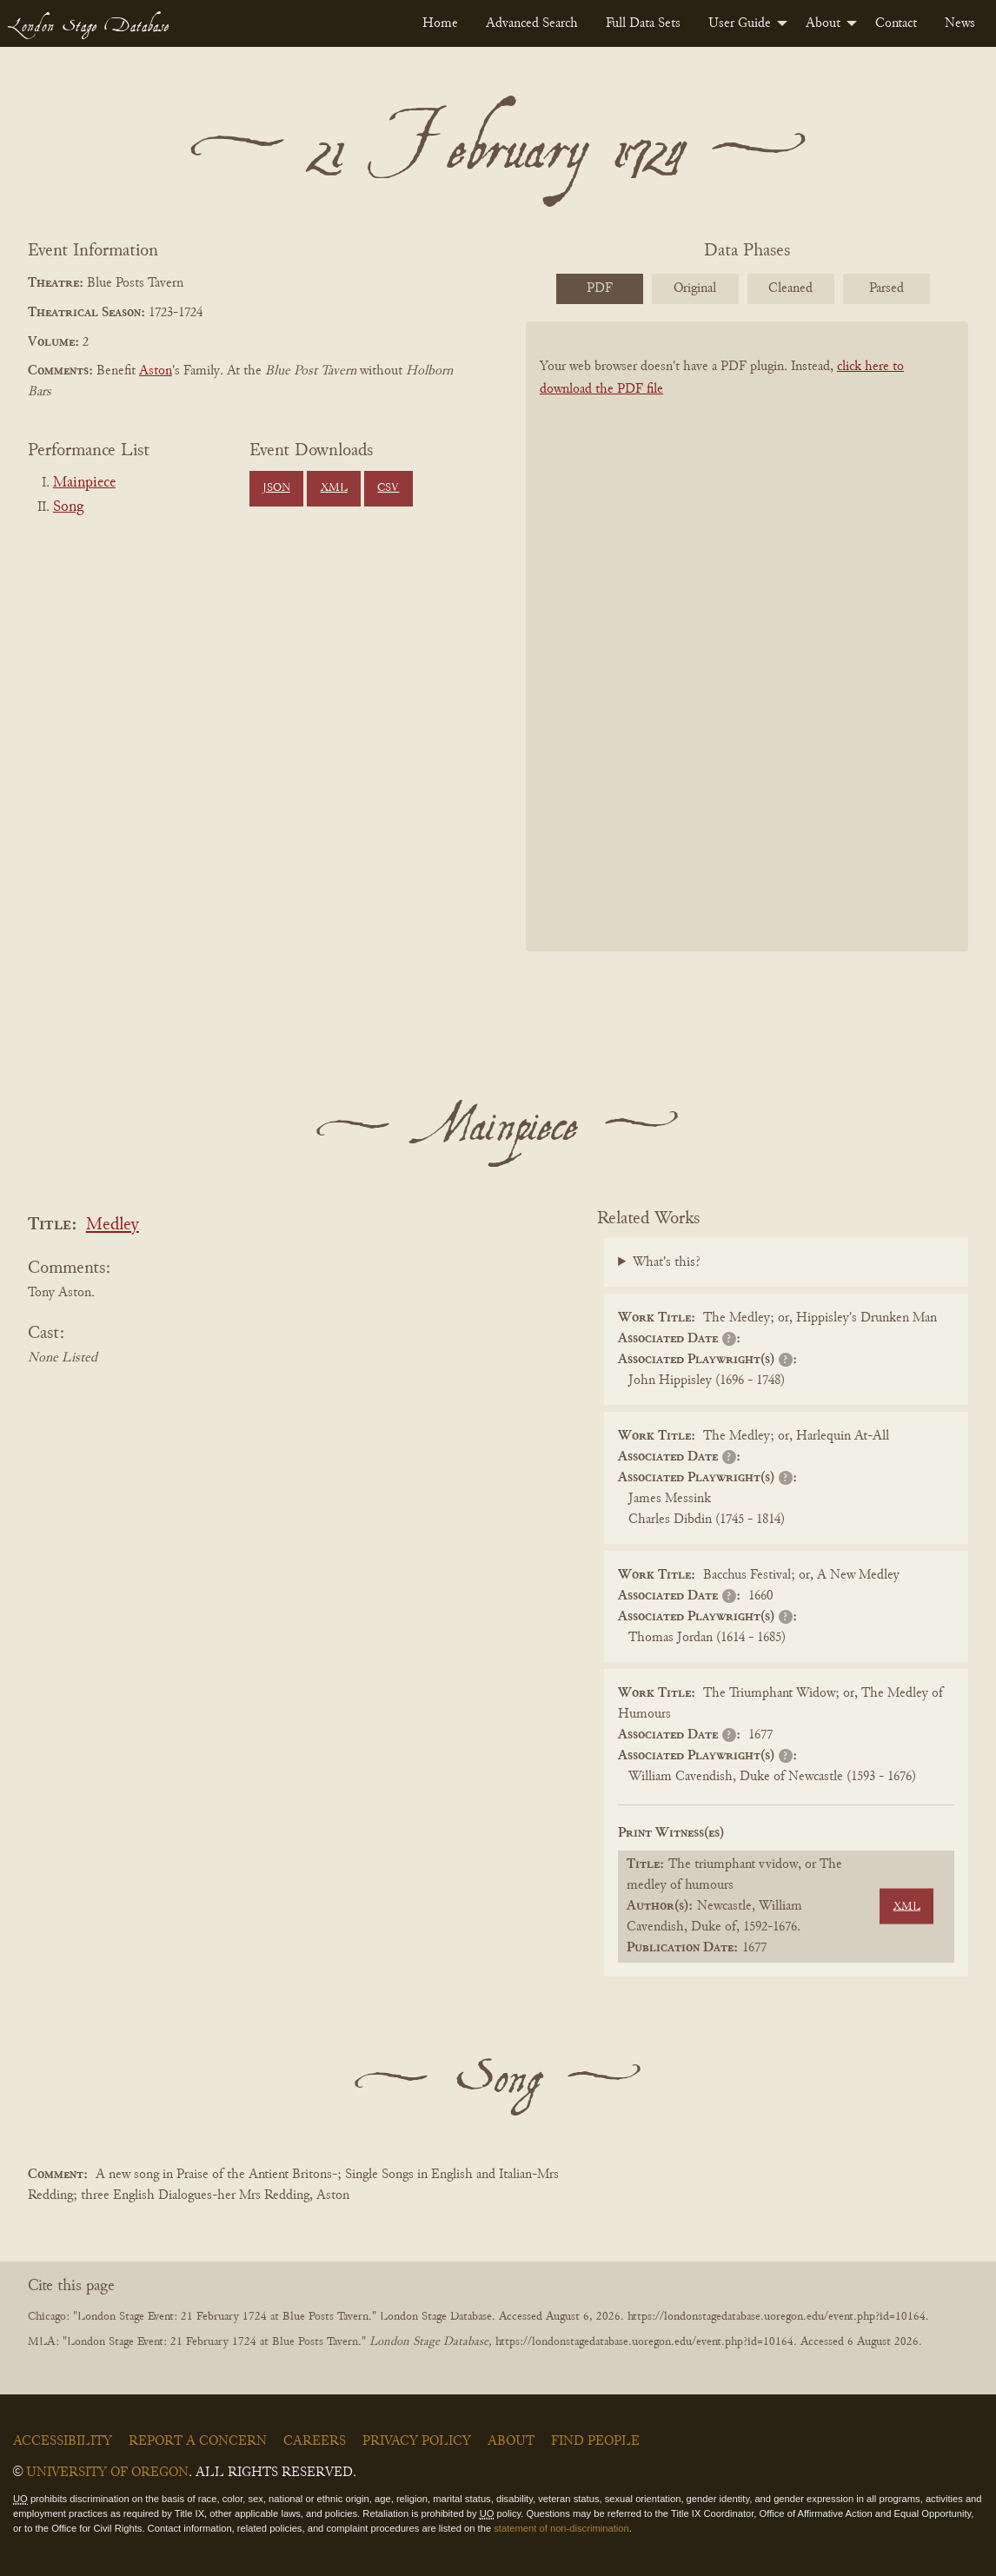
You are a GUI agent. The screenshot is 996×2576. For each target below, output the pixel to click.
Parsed (886, 288)
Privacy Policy (416, 2441)
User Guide (739, 23)
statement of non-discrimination (561, 2528)
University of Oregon (107, 2473)
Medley (112, 1225)
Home (440, 23)
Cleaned (790, 288)
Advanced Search (532, 23)
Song (68, 507)
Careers (314, 2441)
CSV (388, 488)
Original (695, 288)
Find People (595, 2441)
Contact (896, 23)
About (823, 23)
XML (334, 488)
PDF (600, 288)
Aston (155, 371)
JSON (276, 488)
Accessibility (62, 2441)
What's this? (667, 1262)
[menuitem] (440, 23)
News (960, 23)
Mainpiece (84, 483)
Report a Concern (198, 2441)
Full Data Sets (643, 23)
